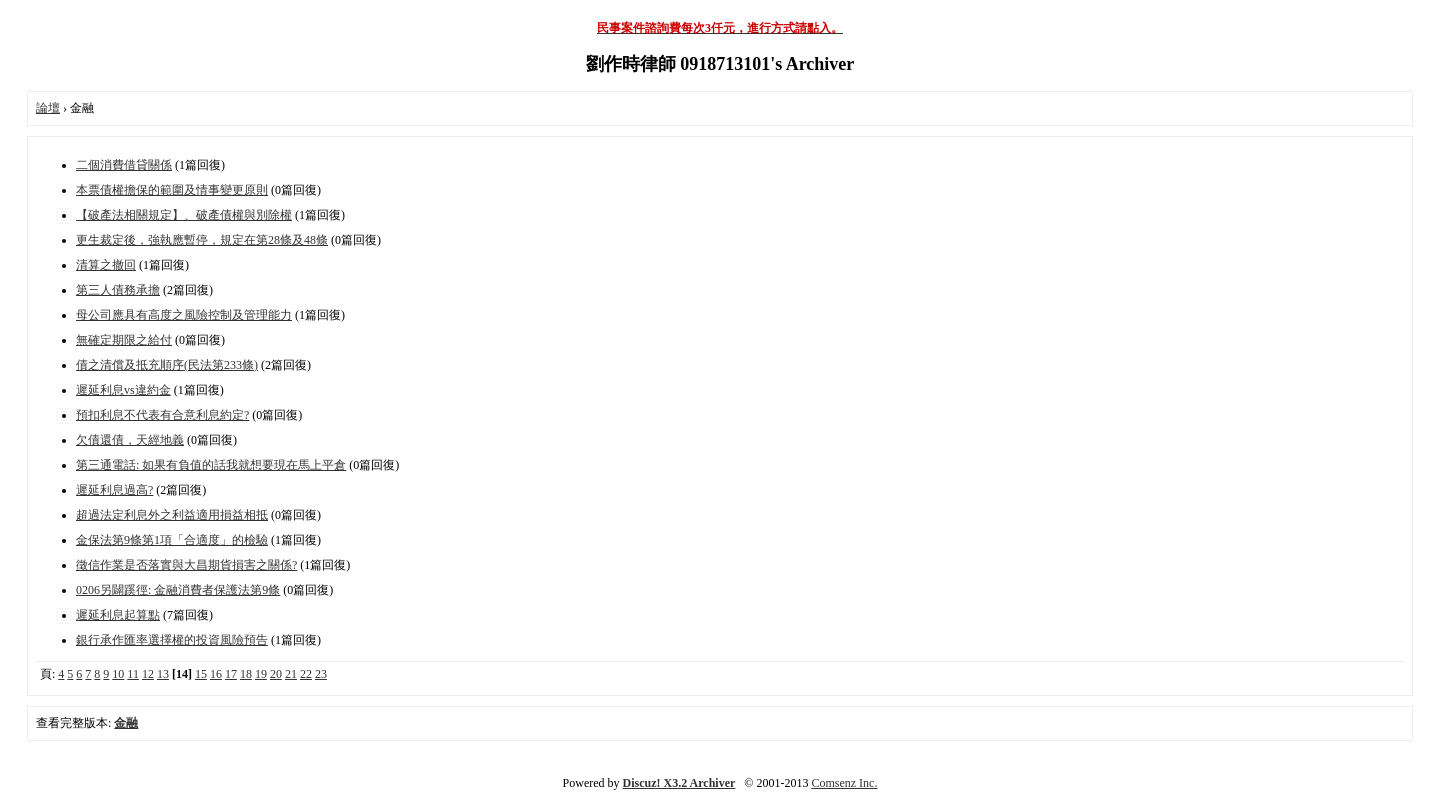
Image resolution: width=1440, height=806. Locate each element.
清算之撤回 (106, 265)
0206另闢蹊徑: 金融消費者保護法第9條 (178, 590)
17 (231, 674)
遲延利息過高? (114, 490)
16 (216, 674)
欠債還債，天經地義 (130, 440)
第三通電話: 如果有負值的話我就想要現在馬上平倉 (211, 465)
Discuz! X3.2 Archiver (679, 783)
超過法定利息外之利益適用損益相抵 (172, 515)
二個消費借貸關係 (124, 165)
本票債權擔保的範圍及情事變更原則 (172, 190)
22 (306, 674)
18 (246, 674)
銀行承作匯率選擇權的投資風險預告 (172, 640)
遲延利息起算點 (118, 615)
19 (261, 674)
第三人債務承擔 (118, 290)
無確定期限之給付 (124, 340)
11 (133, 674)
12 (148, 674)
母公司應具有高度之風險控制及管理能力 (184, 315)
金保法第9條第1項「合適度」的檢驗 (172, 540)
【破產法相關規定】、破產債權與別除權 (184, 215)
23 (321, 674)
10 (118, 674)
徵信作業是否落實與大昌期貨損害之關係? (186, 565)
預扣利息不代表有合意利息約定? (162, 415)
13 (163, 674)
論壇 (48, 108)
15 (201, 674)
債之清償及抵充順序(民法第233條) (167, 365)
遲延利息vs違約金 (123, 390)
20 (276, 674)
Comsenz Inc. (844, 783)
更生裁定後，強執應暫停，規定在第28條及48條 (202, 240)
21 (291, 674)
